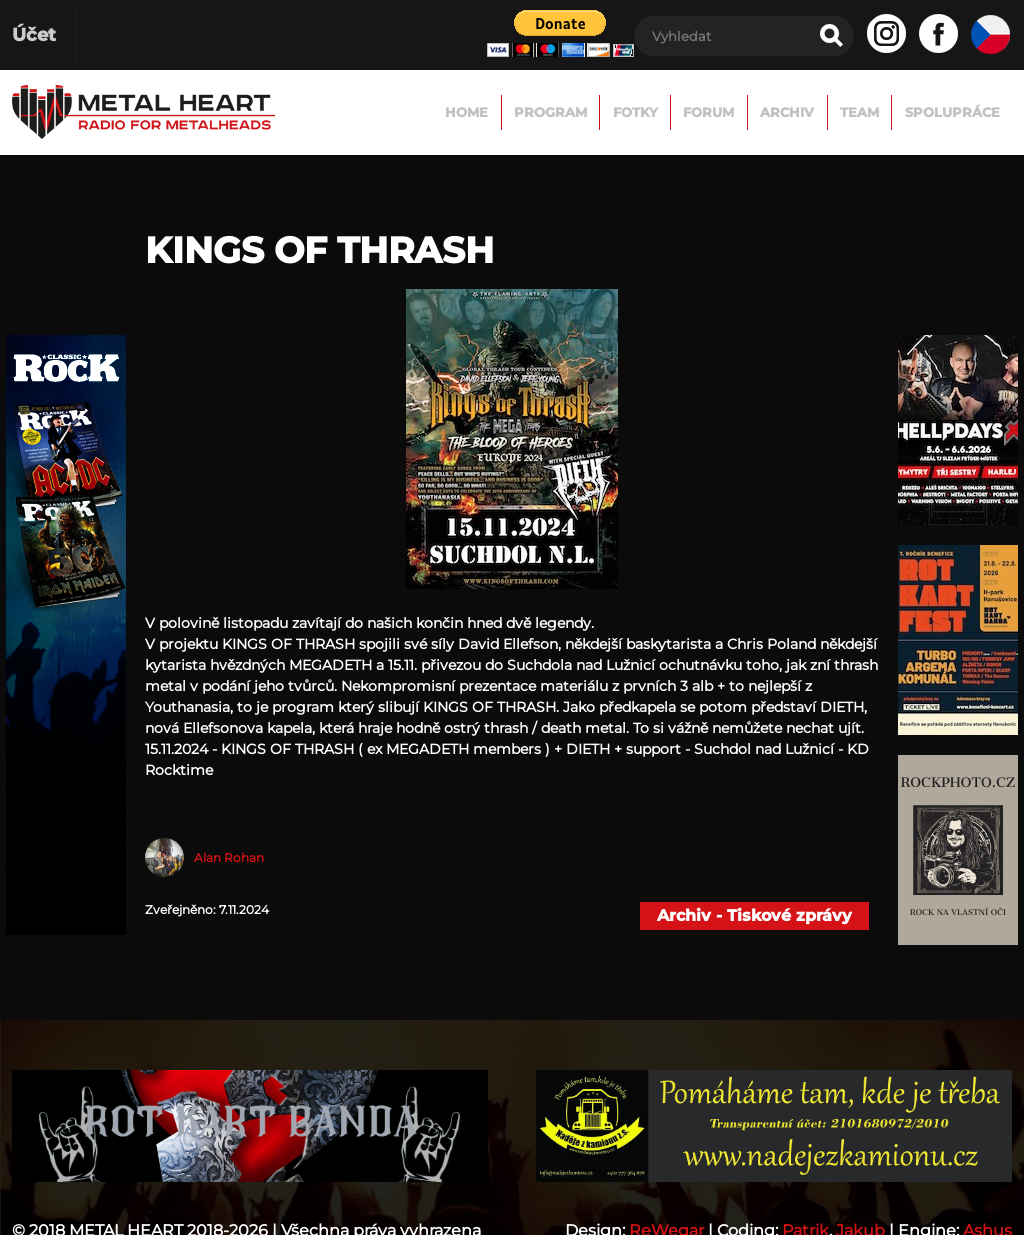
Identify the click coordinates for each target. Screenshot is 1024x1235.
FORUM (700, 112)
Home (450, 112)
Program (537, 112)
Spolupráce (950, 112)
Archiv (781, 112)
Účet (34, 35)
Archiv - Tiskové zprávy (754, 915)
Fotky (624, 112)
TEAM (855, 112)
